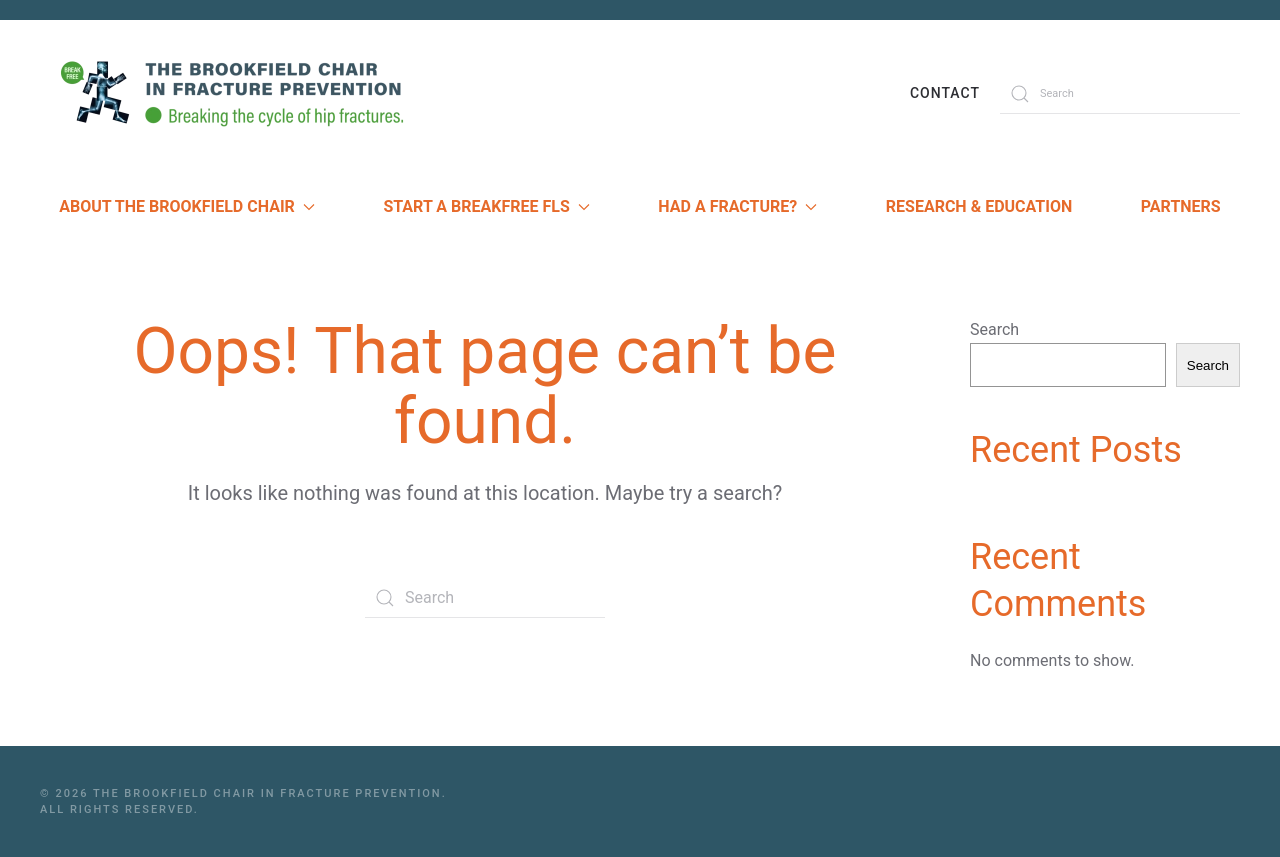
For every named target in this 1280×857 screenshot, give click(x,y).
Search (994, 329)
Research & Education (979, 206)
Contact (945, 93)
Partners (1181, 206)
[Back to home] (240, 93)
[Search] (1120, 94)
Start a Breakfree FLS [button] (486, 206)
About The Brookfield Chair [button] (187, 206)
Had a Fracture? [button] (737, 206)
